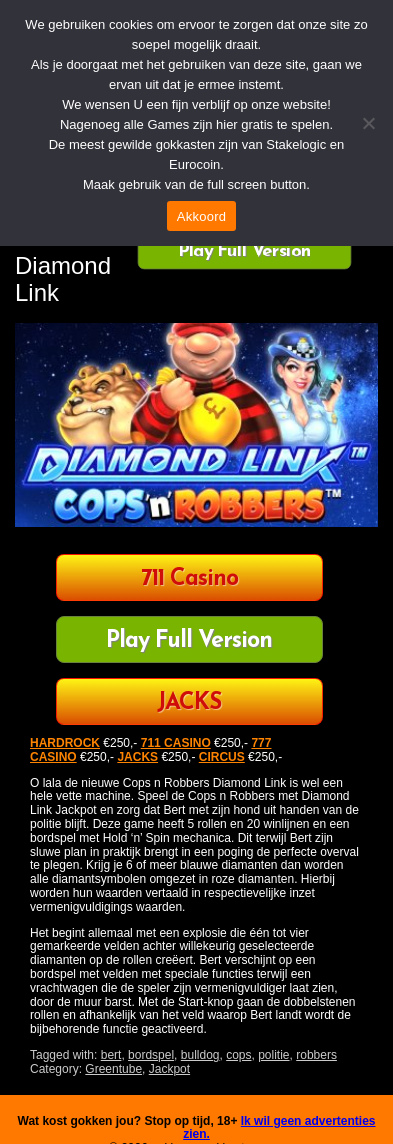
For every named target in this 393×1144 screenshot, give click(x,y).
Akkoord (201, 216)
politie (273, 1055)
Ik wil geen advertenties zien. (279, 1128)
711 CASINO (176, 743)
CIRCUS (222, 757)
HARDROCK (65, 743)
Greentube (113, 1069)
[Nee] (368, 123)
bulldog (200, 1055)
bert (111, 1055)
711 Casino (189, 579)
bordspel (151, 1055)
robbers (316, 1055)
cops (238, 1055)
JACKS (189, 703)
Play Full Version (244, 251)
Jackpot (169, 1069)
